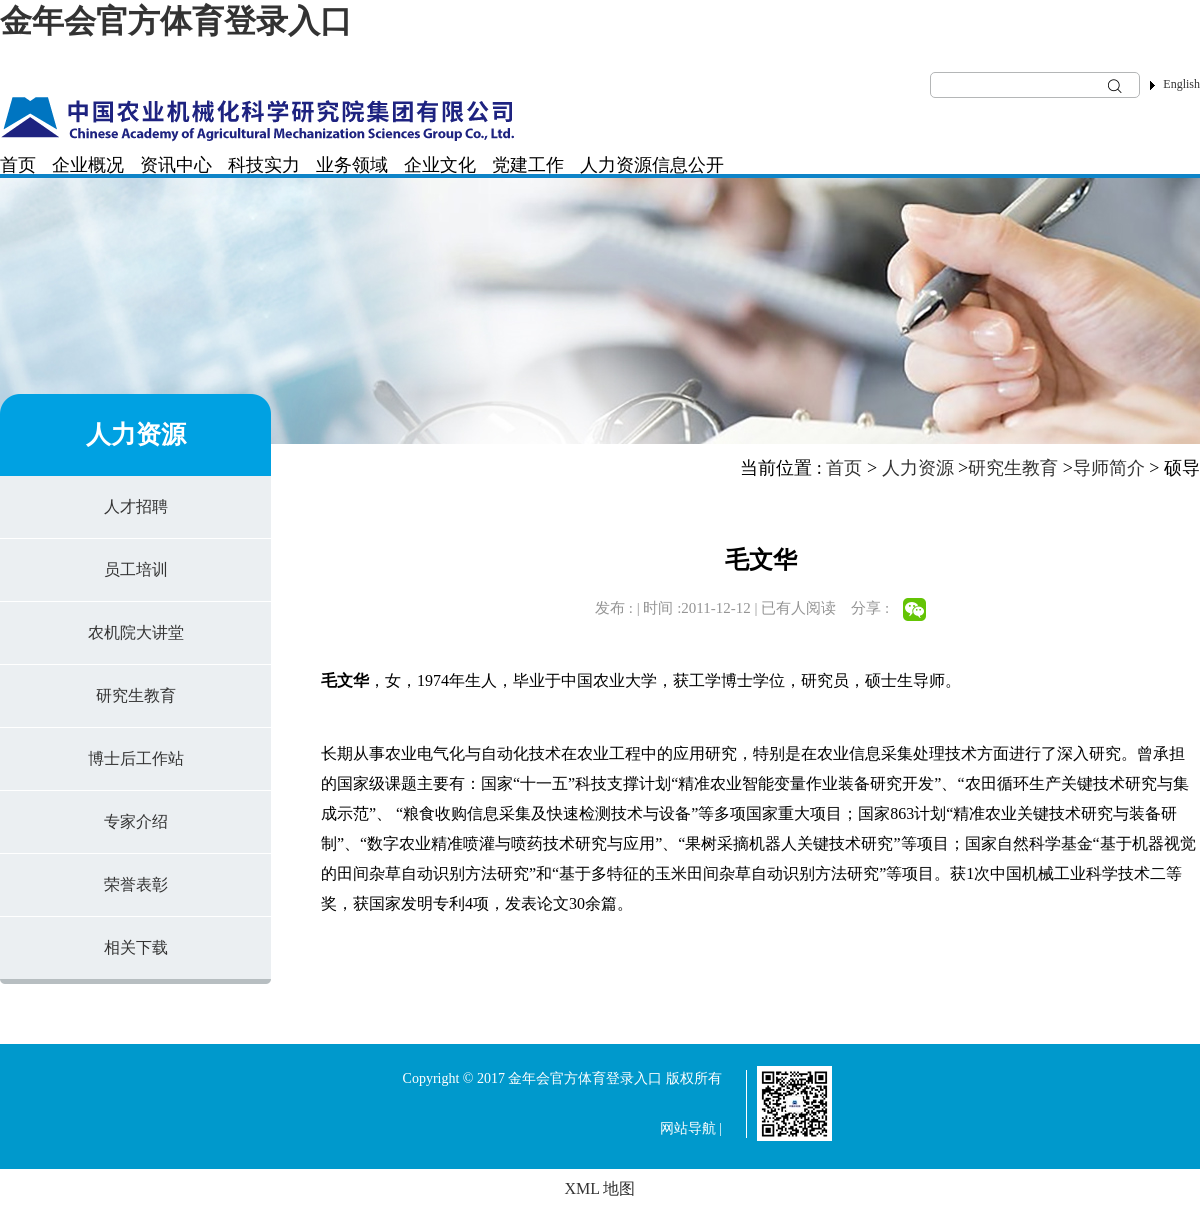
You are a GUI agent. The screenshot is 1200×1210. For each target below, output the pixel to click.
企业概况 (88, 165)
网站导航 (688, 1128)
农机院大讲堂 (136, 632)
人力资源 (616, 165)
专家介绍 (136, 821)
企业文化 (440, 165)
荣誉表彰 (136, 884)
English (1181, 84)
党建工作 (528, 165)
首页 (18, 165)
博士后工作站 (136, 758)
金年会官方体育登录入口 (176, 21)
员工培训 (136, 569)
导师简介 (1109, 468)
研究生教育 (136, 695)
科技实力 (264, 165)
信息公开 (688, 165)
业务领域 (352, 165)
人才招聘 (136, 506)
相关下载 (136, 947)
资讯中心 (176, 165)
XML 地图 (600, 1188)
